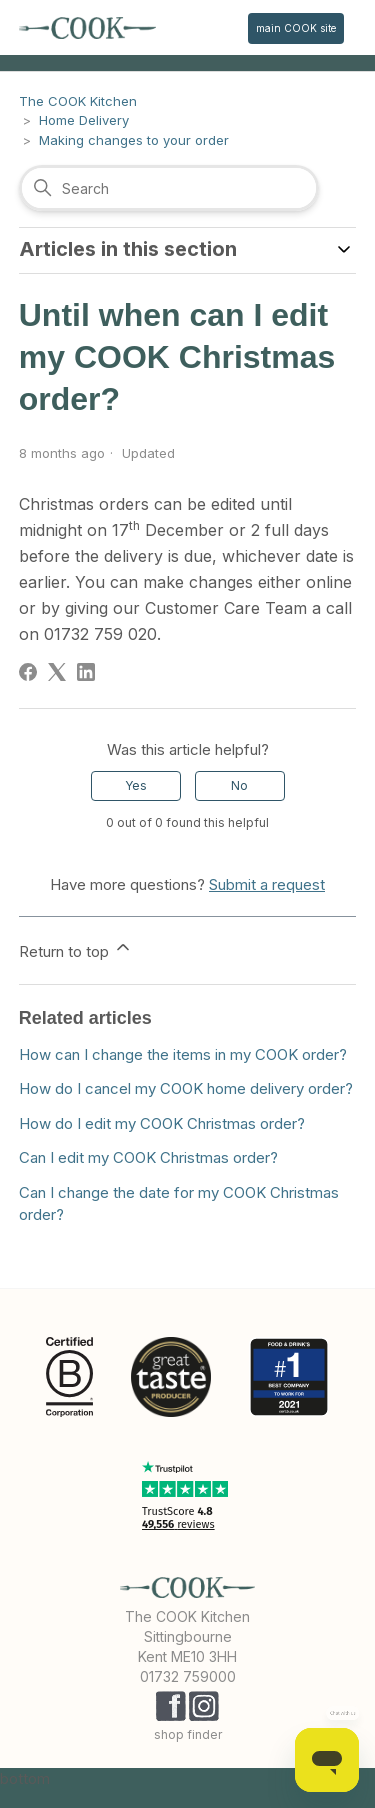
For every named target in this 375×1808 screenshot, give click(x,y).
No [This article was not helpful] (239, 785)
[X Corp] (57, 672)
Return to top (76, 949)
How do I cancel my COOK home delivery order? (186, 1088)
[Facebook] (28, 672)
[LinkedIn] (86, 672)
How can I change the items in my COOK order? (183, 1054)
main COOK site (296, 28)
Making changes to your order (134, 140)
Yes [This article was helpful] (136, 785)
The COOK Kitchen (78, 101)
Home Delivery (84, 120)
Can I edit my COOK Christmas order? (148, 1157)
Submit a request (267, 884)
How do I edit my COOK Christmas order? (162, 1123)
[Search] (169, 188)
